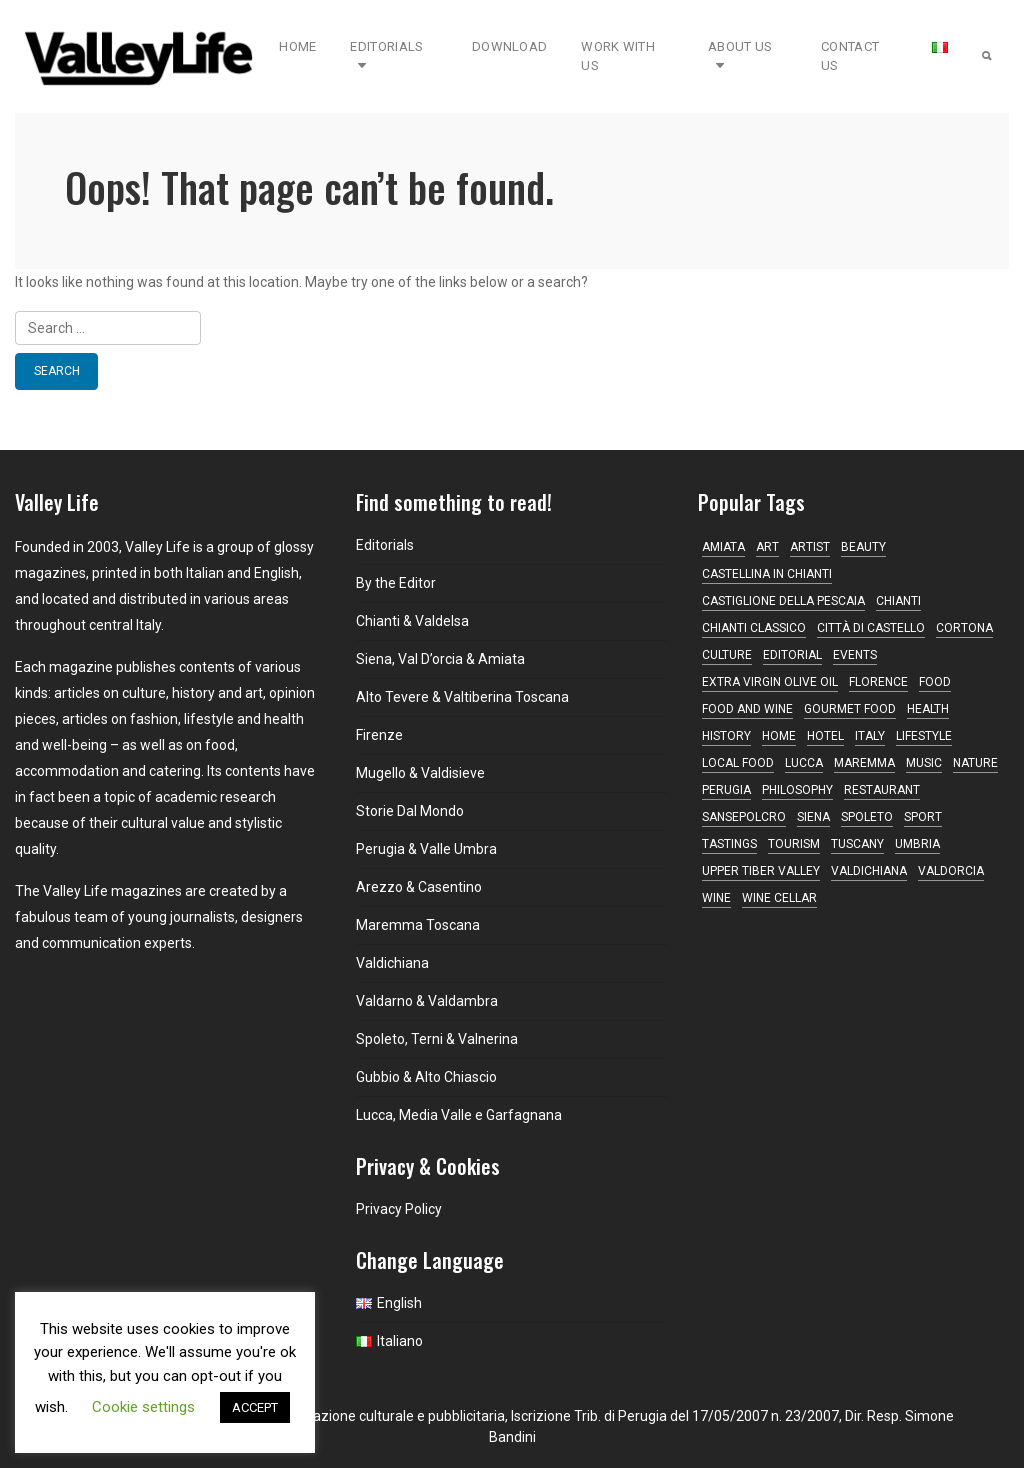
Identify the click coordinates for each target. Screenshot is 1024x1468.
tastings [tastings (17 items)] (729, 844)
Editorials (386, 56)
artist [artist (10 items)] (810, 547)
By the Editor (396, 583)
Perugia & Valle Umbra (426, 849)
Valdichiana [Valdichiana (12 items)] (869, 871)
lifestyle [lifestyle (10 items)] (924, 736)
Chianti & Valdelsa (412, 621)
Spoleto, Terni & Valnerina (437, 1039)
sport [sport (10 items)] (923, 817)
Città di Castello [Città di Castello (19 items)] (871, 628)
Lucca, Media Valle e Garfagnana (459, 1115)
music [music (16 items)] (924, 763)
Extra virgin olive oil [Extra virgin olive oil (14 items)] (770, 682)
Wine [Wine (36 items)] (716, 898)
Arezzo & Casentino (419, 887)
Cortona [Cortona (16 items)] (964, 628)
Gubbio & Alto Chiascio (426, 1077)
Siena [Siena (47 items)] (813, 817)
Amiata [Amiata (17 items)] (723, 547)
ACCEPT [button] (255, 1407)
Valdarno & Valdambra (427, 1001)
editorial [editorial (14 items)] (792, 655)
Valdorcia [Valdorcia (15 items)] (951, 871)
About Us (740, 56)
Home (297, 46)
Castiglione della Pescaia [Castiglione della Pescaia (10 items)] (783, 601)
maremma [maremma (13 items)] (864, 763)
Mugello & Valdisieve (420, 773)
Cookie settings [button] (143, 1407)
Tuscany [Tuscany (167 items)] (857, 844)
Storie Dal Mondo (410, 811)
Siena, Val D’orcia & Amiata (440, 659)
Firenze (379, 735)
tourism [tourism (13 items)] (794, 844)
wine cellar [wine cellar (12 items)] (779, 898)
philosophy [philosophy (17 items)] (797, 790)
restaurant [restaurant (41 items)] (882, 790)
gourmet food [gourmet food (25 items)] (850, 709)
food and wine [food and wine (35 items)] (747, 709)
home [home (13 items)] (779, 736)
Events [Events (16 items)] (855, 655)
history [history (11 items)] (726, 736)
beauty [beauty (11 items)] (863, 547)
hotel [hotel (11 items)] (825, 736)
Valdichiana (392, 963)
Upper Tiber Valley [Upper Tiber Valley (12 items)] (761, 871)
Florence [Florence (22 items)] (878, 682)
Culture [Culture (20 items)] (727, 655)
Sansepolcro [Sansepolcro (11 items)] (744, 817)
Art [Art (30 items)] (767, 547)
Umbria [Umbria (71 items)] (917, 844)
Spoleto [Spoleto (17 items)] (867, 817)
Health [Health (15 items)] (928, 709)
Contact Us (850, 56)
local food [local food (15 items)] (738, 763)
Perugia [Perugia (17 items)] (726, 790)
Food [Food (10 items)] (935, 682)
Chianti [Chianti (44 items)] (898, 601)
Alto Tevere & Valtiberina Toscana (462, 697)
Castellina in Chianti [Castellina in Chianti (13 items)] (767, 574)
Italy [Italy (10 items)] (870, 736)
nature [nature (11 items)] (975, 763)
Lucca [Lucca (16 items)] (804, 763)
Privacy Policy (399, 1209)
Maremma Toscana (418, 925)
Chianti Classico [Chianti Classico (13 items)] (754, 628)
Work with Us (618, 56)
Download (509, 46)
